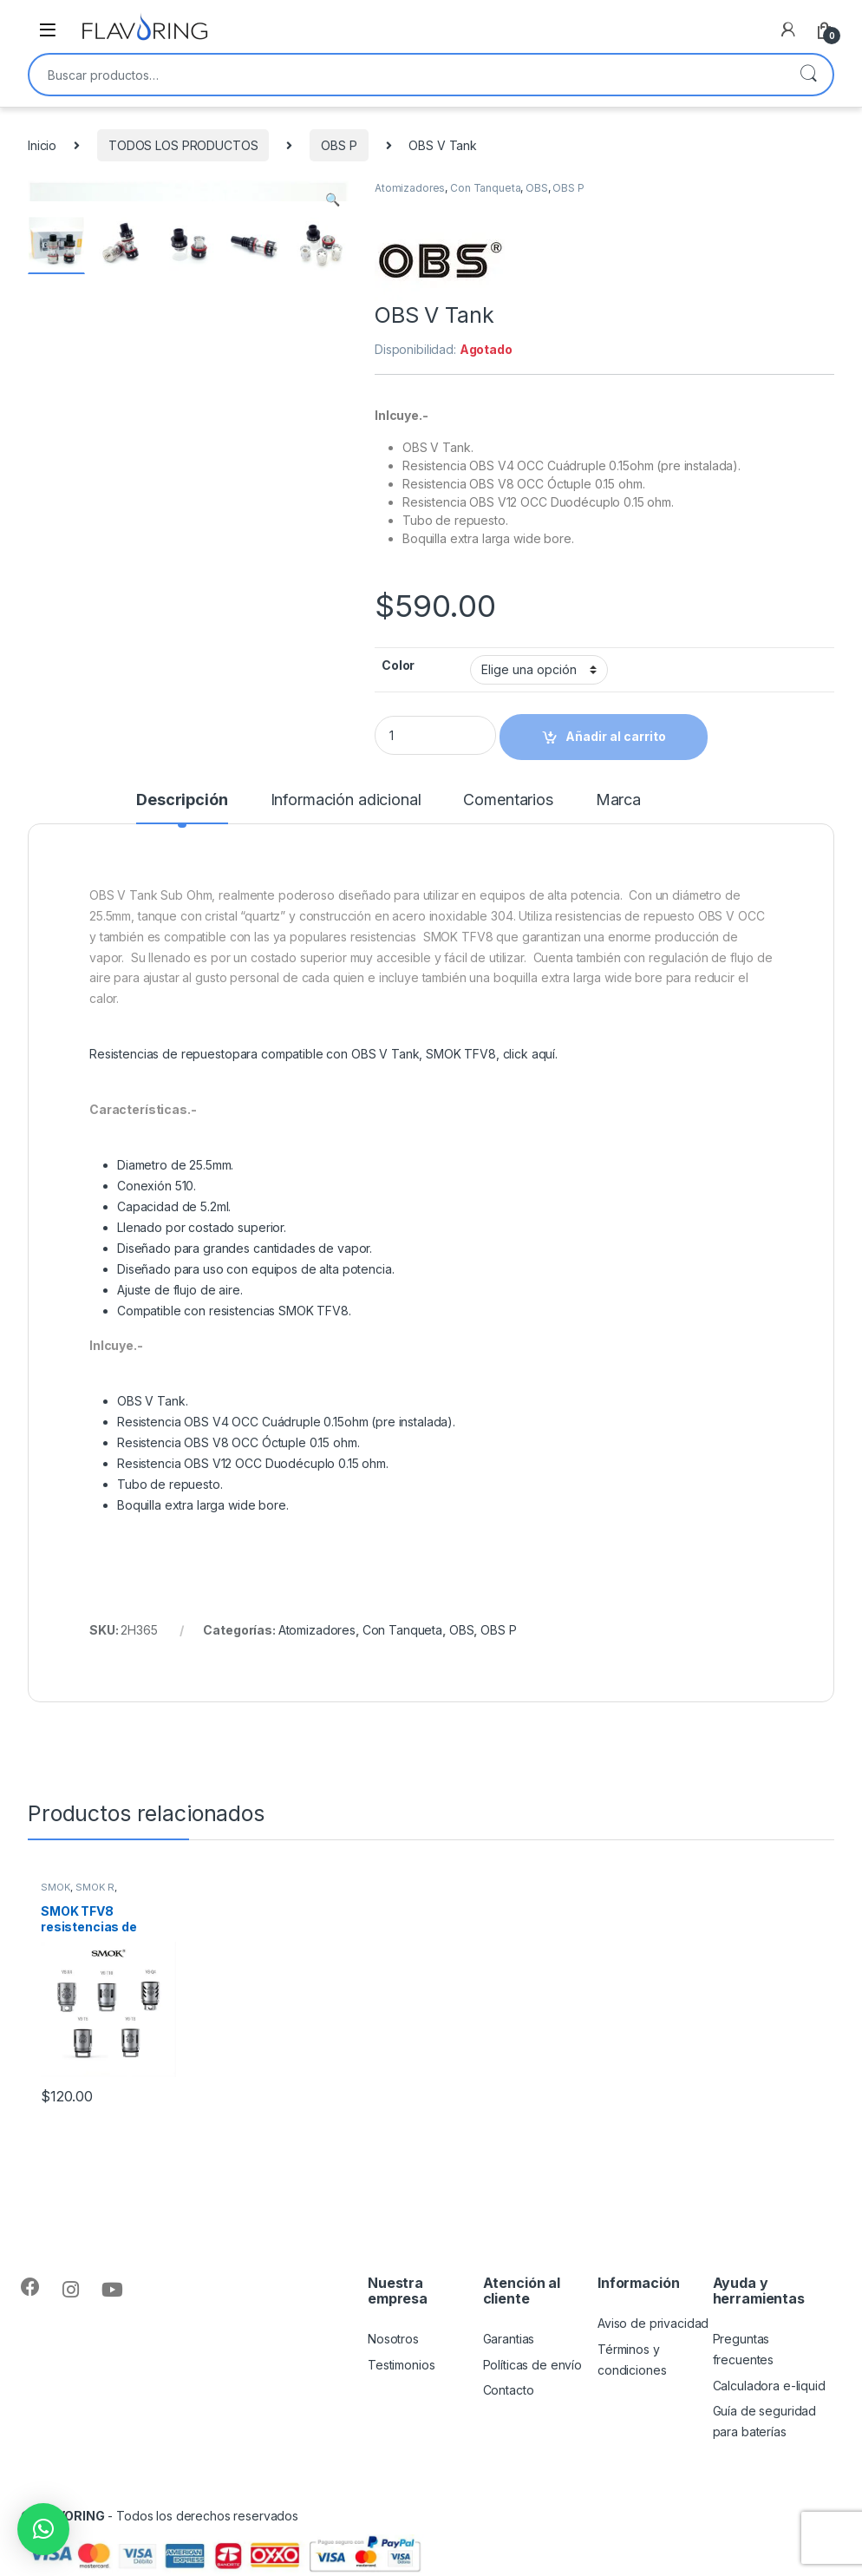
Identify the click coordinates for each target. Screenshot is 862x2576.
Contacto (508, 2390)
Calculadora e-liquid (769, 2385)
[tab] (181, 807)
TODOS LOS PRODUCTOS (183, 145)
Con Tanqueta (485, 187)
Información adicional (346, 800)
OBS (537, 187)
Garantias (509, 2338)
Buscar (808, 75)
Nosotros (393, 2338)
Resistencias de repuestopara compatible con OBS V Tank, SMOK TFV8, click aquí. (323, 1053)
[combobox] (406, 75)
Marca (618, 800)
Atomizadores (410, 187)
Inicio (42, 145)
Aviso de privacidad (653, 2323)
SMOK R (94, 1887)
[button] (43, 2529)
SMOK (55, 1887)
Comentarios (507, 800)
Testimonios (401, 2364)
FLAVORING (70, 2515)
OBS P (338, 145)
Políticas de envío (532, 2364)
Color (398, 665)
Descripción (181, 800)
